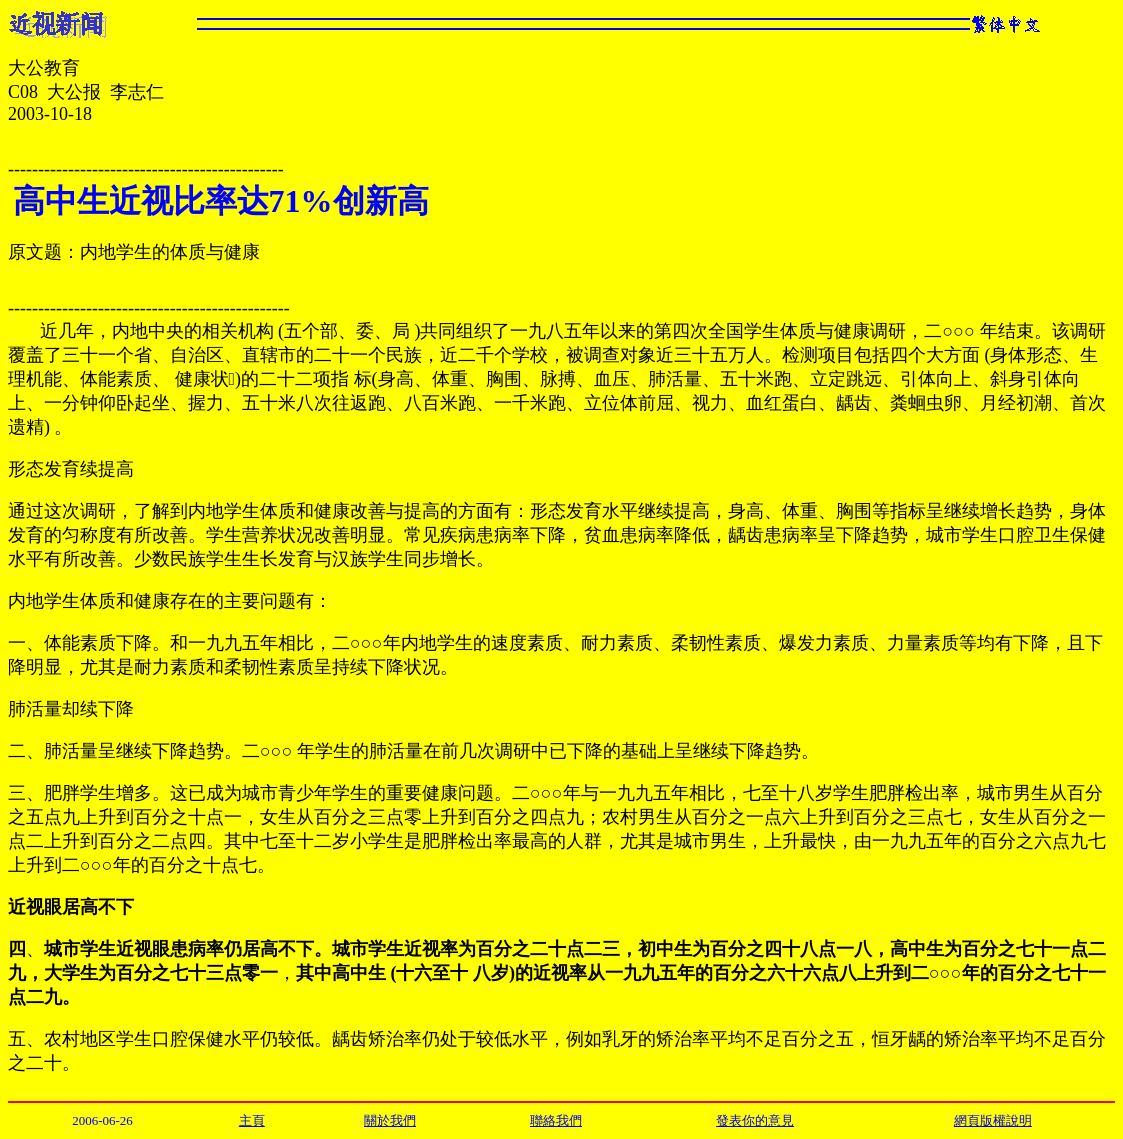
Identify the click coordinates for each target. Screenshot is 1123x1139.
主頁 (252, 1120)
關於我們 (390, 1120)
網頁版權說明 (993, 1120)
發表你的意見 (755, 1120)
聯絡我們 (556, 1120)
